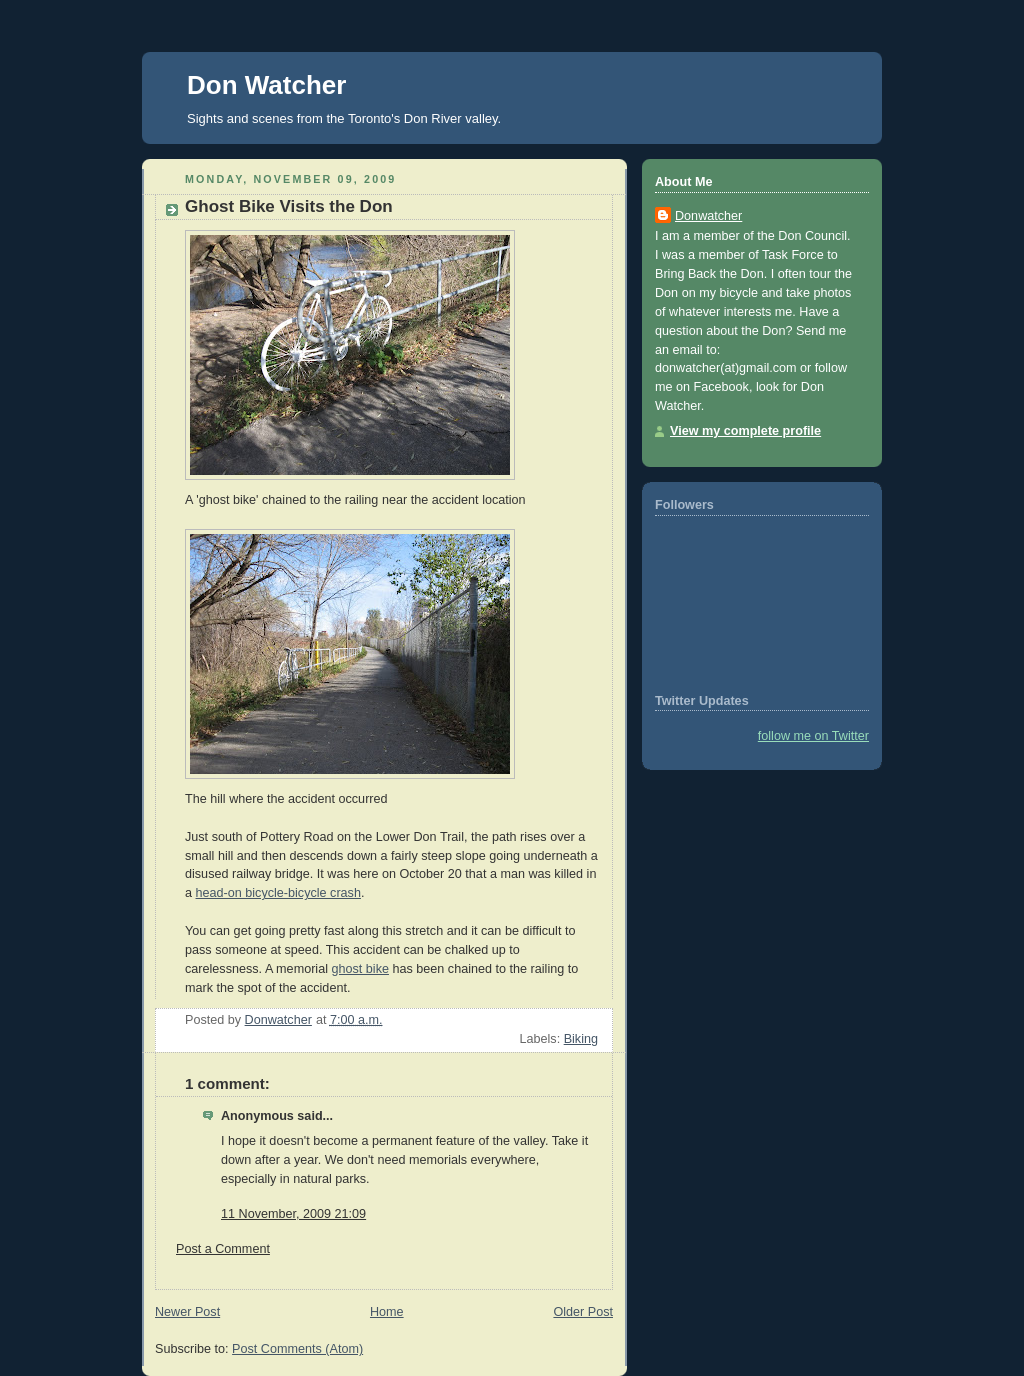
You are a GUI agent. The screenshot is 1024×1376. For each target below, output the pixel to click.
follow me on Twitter (813, 736)
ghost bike (359, 969)
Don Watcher (266, 85)
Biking (581, 1039)
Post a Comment (223, 1249)
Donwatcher (708, 216)
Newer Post (187, 1312)
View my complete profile (745, 431)
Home (387, 1312)
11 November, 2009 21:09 (293, 1214)
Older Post (583, 1312)
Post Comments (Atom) (297, 1349)
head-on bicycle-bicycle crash (278, 893)
